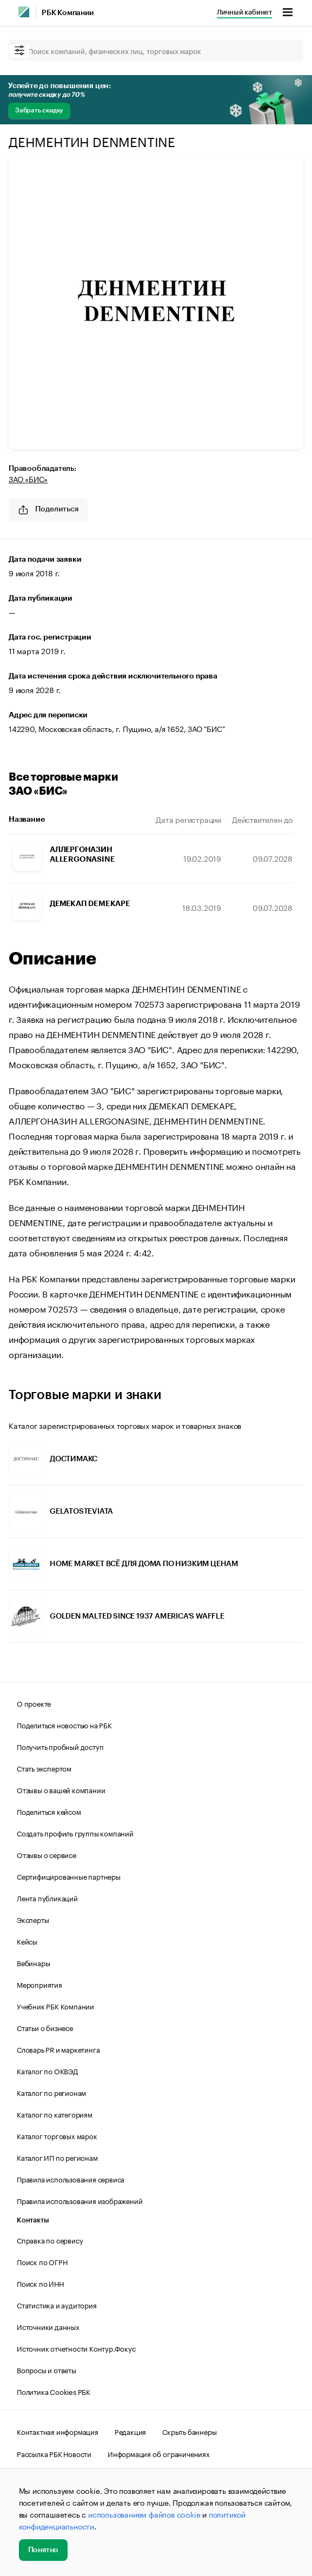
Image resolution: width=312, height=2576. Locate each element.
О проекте (34, 1703)
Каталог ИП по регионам (57, 2157)
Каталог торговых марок (57, 2135)
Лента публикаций (47, 1897)
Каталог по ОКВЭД (47, 2070)
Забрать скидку (39, 110)
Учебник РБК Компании (55, 2005)
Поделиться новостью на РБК (64, 1724)
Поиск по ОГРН (42, 2261)
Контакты (33, 2220)
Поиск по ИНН (40, 2283)
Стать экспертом (44, 1767)
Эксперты (33, 1919)
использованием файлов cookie (144, 2514)
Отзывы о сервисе (46, 1854)
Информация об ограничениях (159, 2453)
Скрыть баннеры (189, 2431)
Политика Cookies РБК (53, 2391)
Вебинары (33, 1962)
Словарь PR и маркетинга (58, 2049)
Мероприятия (39, 1984)
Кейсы (27, 1940)
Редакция (130, 2431)
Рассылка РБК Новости (54, 2453)
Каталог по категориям (54, 2113)
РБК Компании (68, 13)
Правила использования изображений (79, 2200)
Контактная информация (57, 2431)
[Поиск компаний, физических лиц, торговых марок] (156, 50)
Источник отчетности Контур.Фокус (76, 2347)
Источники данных (48, 2326)
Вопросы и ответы (46, 2369)
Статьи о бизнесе (45, 2027)
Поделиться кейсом (49, 1811)
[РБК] (23, 11)
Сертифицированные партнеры (69, 1876)
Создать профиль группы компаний (75, 1832)
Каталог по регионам (51, 2092)
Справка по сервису (50, 2239)
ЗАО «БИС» (28, 478)
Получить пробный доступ (60, 1746)
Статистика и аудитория (57, 2304)
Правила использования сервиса (70, 2178)
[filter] (19, 51)
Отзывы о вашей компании (61, 1789)
